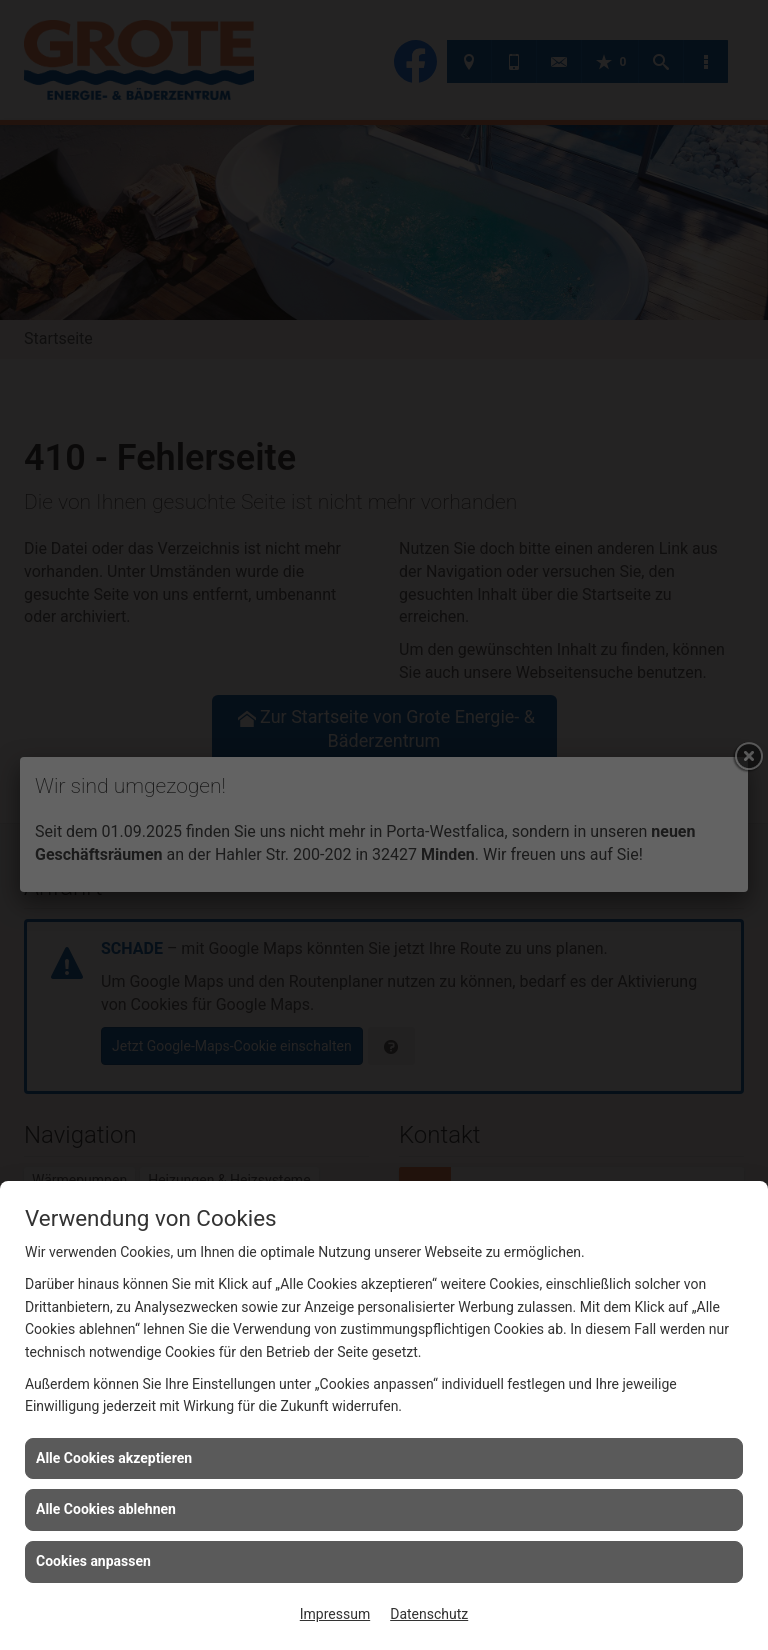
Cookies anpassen (93, 1561)
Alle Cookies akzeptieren (114, 1458)
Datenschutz (429, 1614)
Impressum (335, 1614)
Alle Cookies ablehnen (106, 1509)
